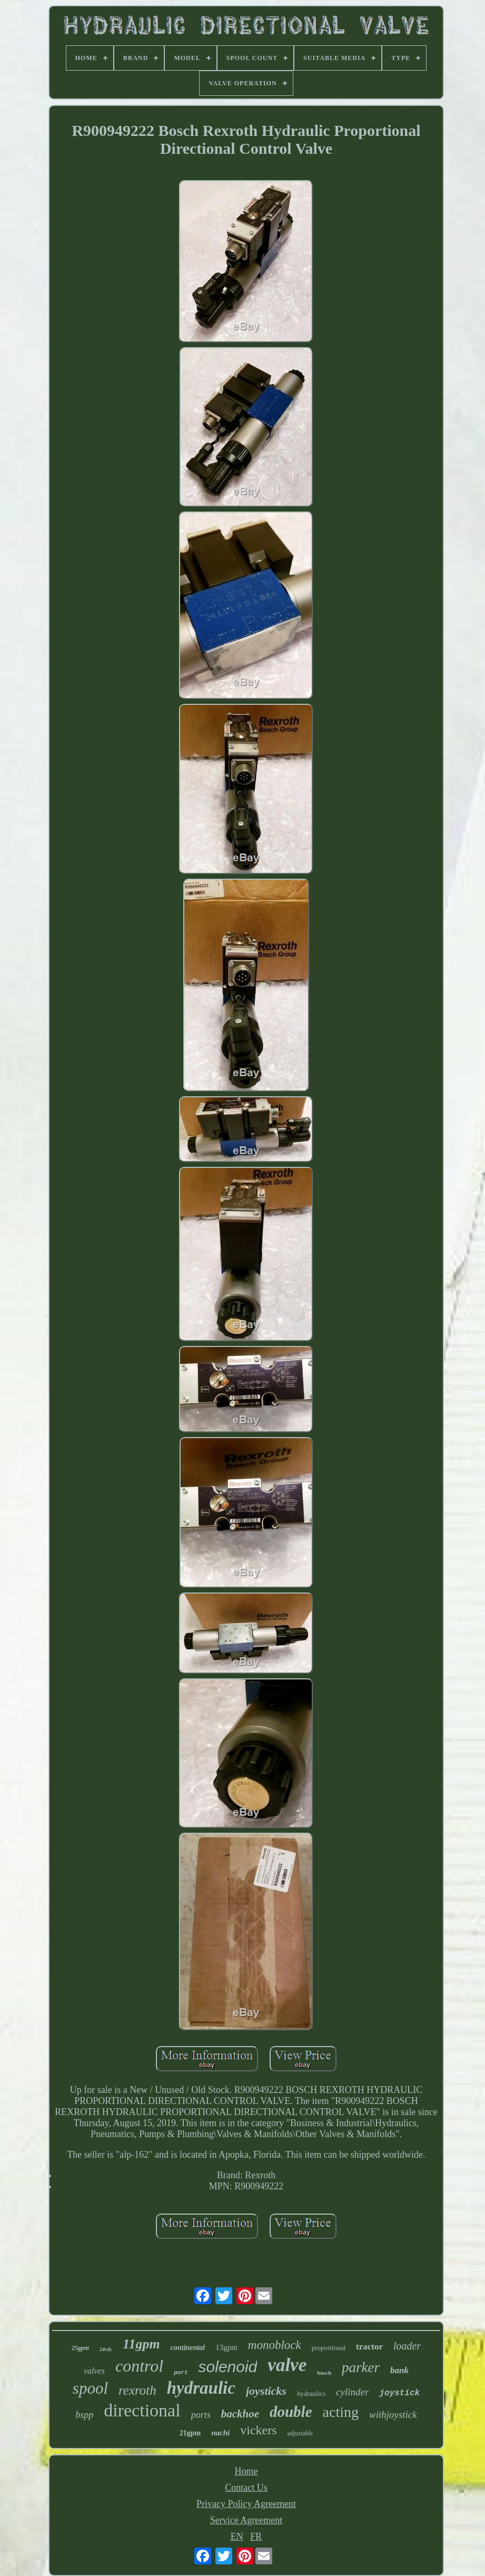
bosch (324, 2372)
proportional (328, 2348)
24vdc (106, 2349)
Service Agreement (246, 2520)
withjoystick (393, 2414)
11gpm (141, 2344)
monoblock (274, 2345)
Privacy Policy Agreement (246, 2504)
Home (246, 2471)
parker (361, 2367)
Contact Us (246, 2487)
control (139, 2365)
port (180, 2372)
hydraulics (311, 2393)
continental (188, 2348)
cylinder (352, 2391)
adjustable (300, 2433)
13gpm (226, 2347)
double (291, 2411)
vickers (258, 2430)
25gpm (80, 2348)
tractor (369, 2347)
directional (142, 2410)
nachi (220, 2432)
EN (237, 2536)
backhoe (240, 2413)
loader (407, 2346)
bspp (84, 2415)
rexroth (137, 2390)
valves (94, 2370)
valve (287, 2365)
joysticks (266, 2390)
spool (90, 2388)
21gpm (190, 2433)
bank (399, 2370)
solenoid (228, 2366)
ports (201, 2415)
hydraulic (201, 2387)
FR (256, 2536)
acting (341, 2412)
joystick (399, 2393)
